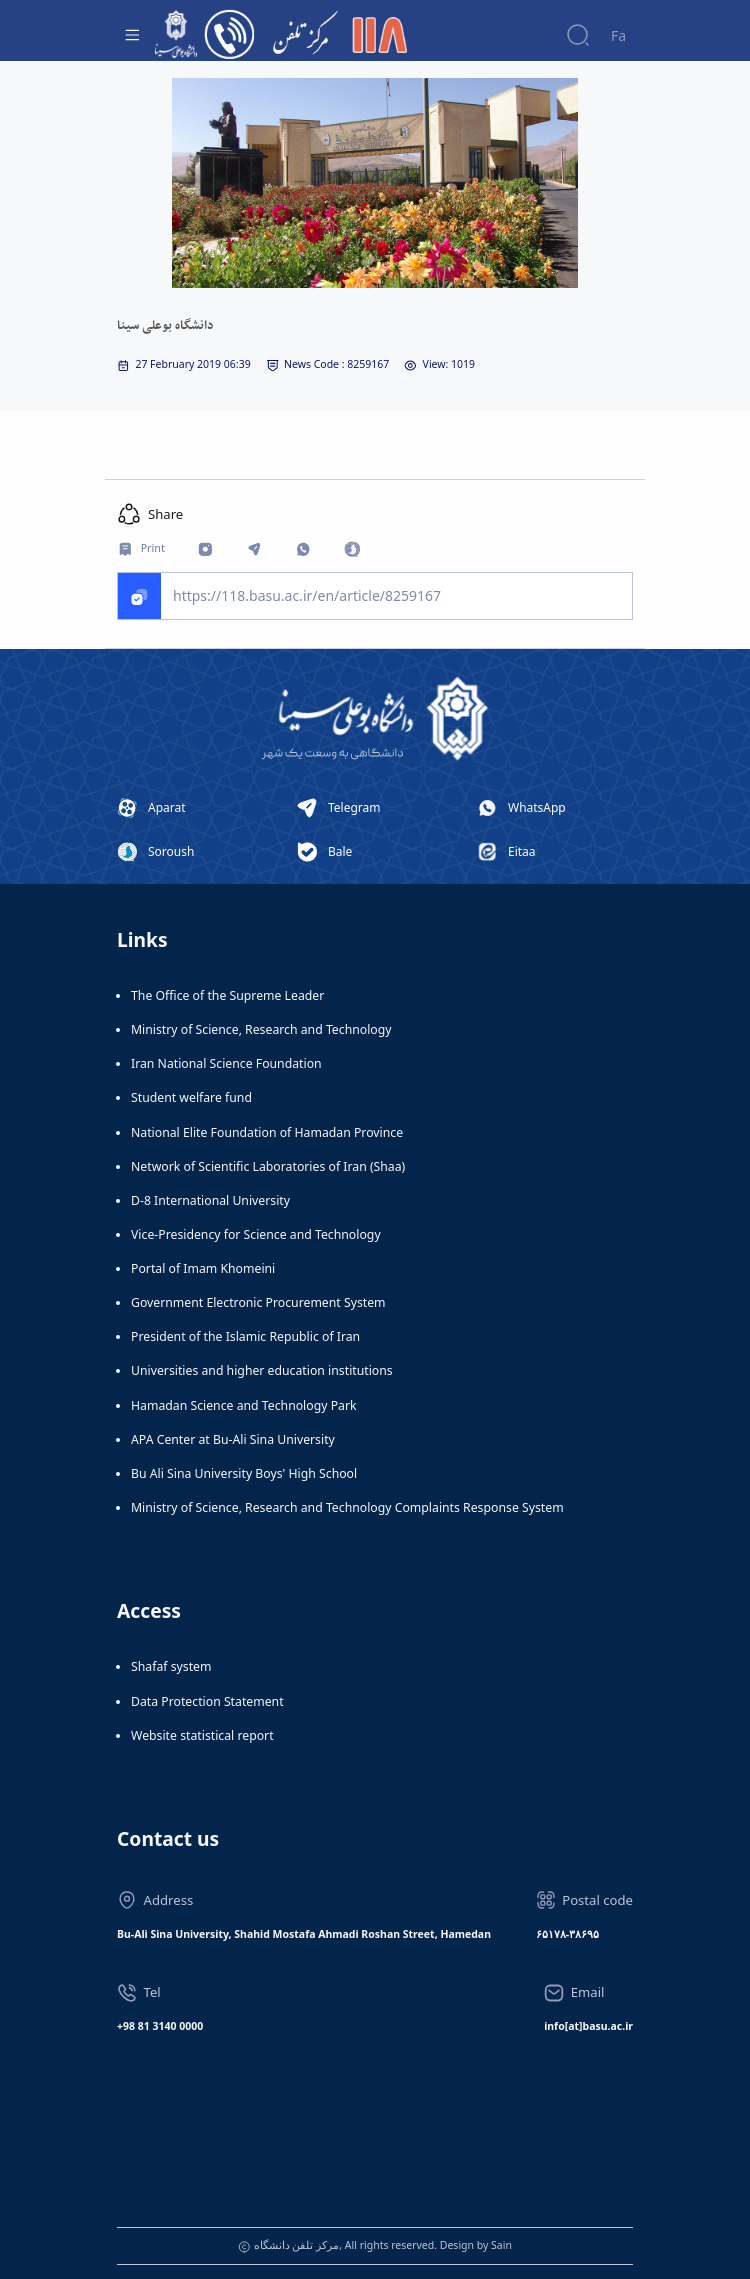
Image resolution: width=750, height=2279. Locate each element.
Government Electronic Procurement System (258, 1302)
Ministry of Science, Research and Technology (261, 1029)
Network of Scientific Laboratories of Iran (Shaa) (268, 1166)
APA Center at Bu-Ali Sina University (233, 1439)
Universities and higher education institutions (262, 1370)
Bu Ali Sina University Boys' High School (244, 1473)
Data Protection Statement (207, 1701)
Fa (618, 35)
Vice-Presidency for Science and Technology (256, 1234)
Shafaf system (171, 1666)
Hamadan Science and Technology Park (244, 1405)
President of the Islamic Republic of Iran (245, 1336)
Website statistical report (202, 1735)
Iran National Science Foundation (226, 1063)
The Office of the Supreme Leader (227, 995)
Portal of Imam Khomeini (203, 1268)
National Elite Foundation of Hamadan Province (267, 1132)
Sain (501, 2245)
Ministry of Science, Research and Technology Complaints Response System (347, 1507)
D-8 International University (210, 1200)
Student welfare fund (191, 1097)
